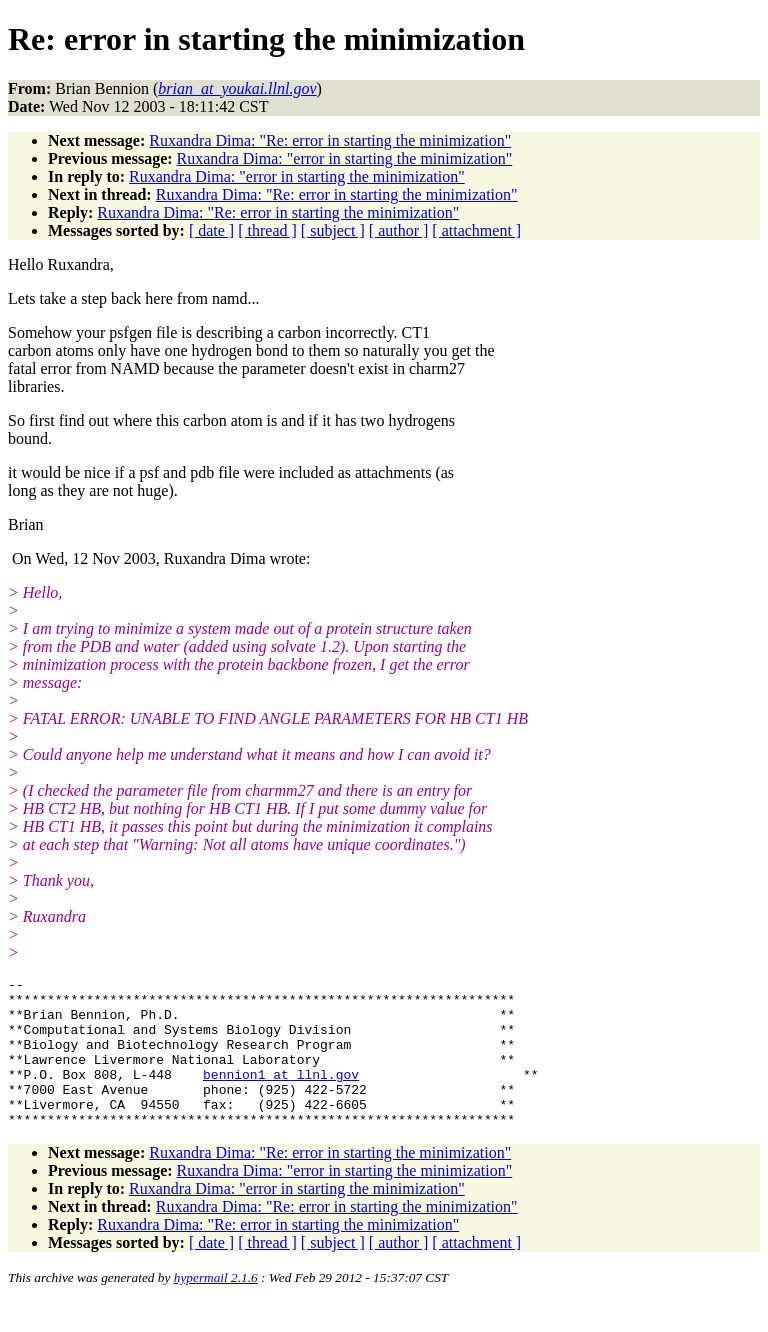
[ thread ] (267, 230)
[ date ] (211, 230)
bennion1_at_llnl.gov (281, 1095)
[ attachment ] (476, 230)
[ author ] (399, 230)
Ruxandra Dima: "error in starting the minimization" (345, 158)
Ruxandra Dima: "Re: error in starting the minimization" (330, 140)
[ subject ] (333, 230)
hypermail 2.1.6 (216, 1307)
